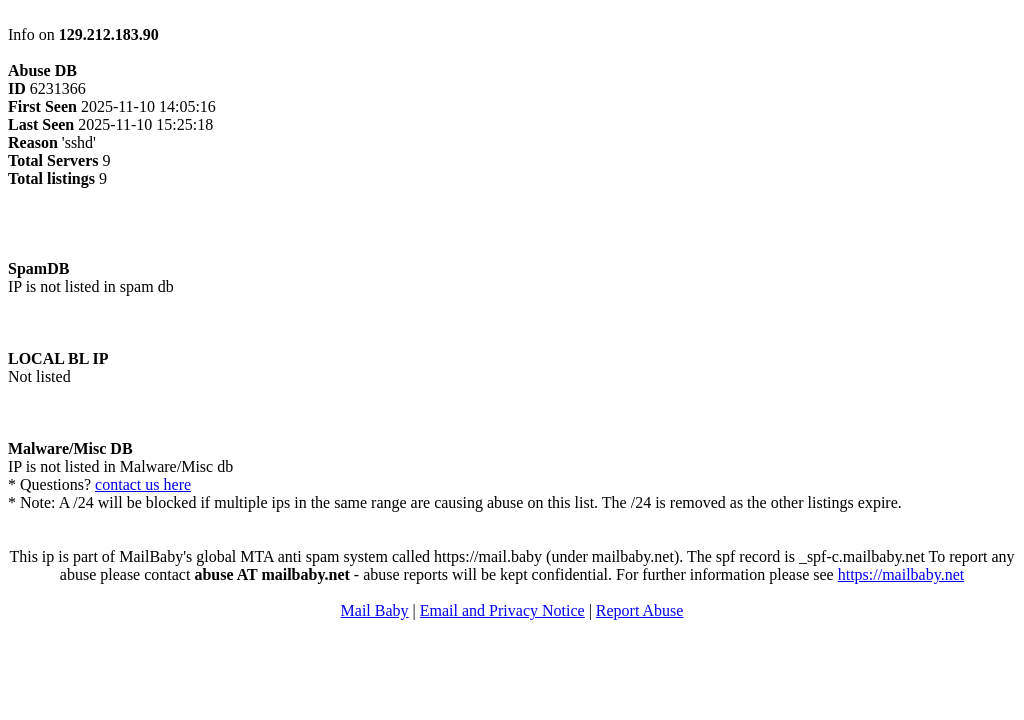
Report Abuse (640, 610)
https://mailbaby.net (901, 574)
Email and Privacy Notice (502, 610)
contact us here (143, 484)
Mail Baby (375, 610)
